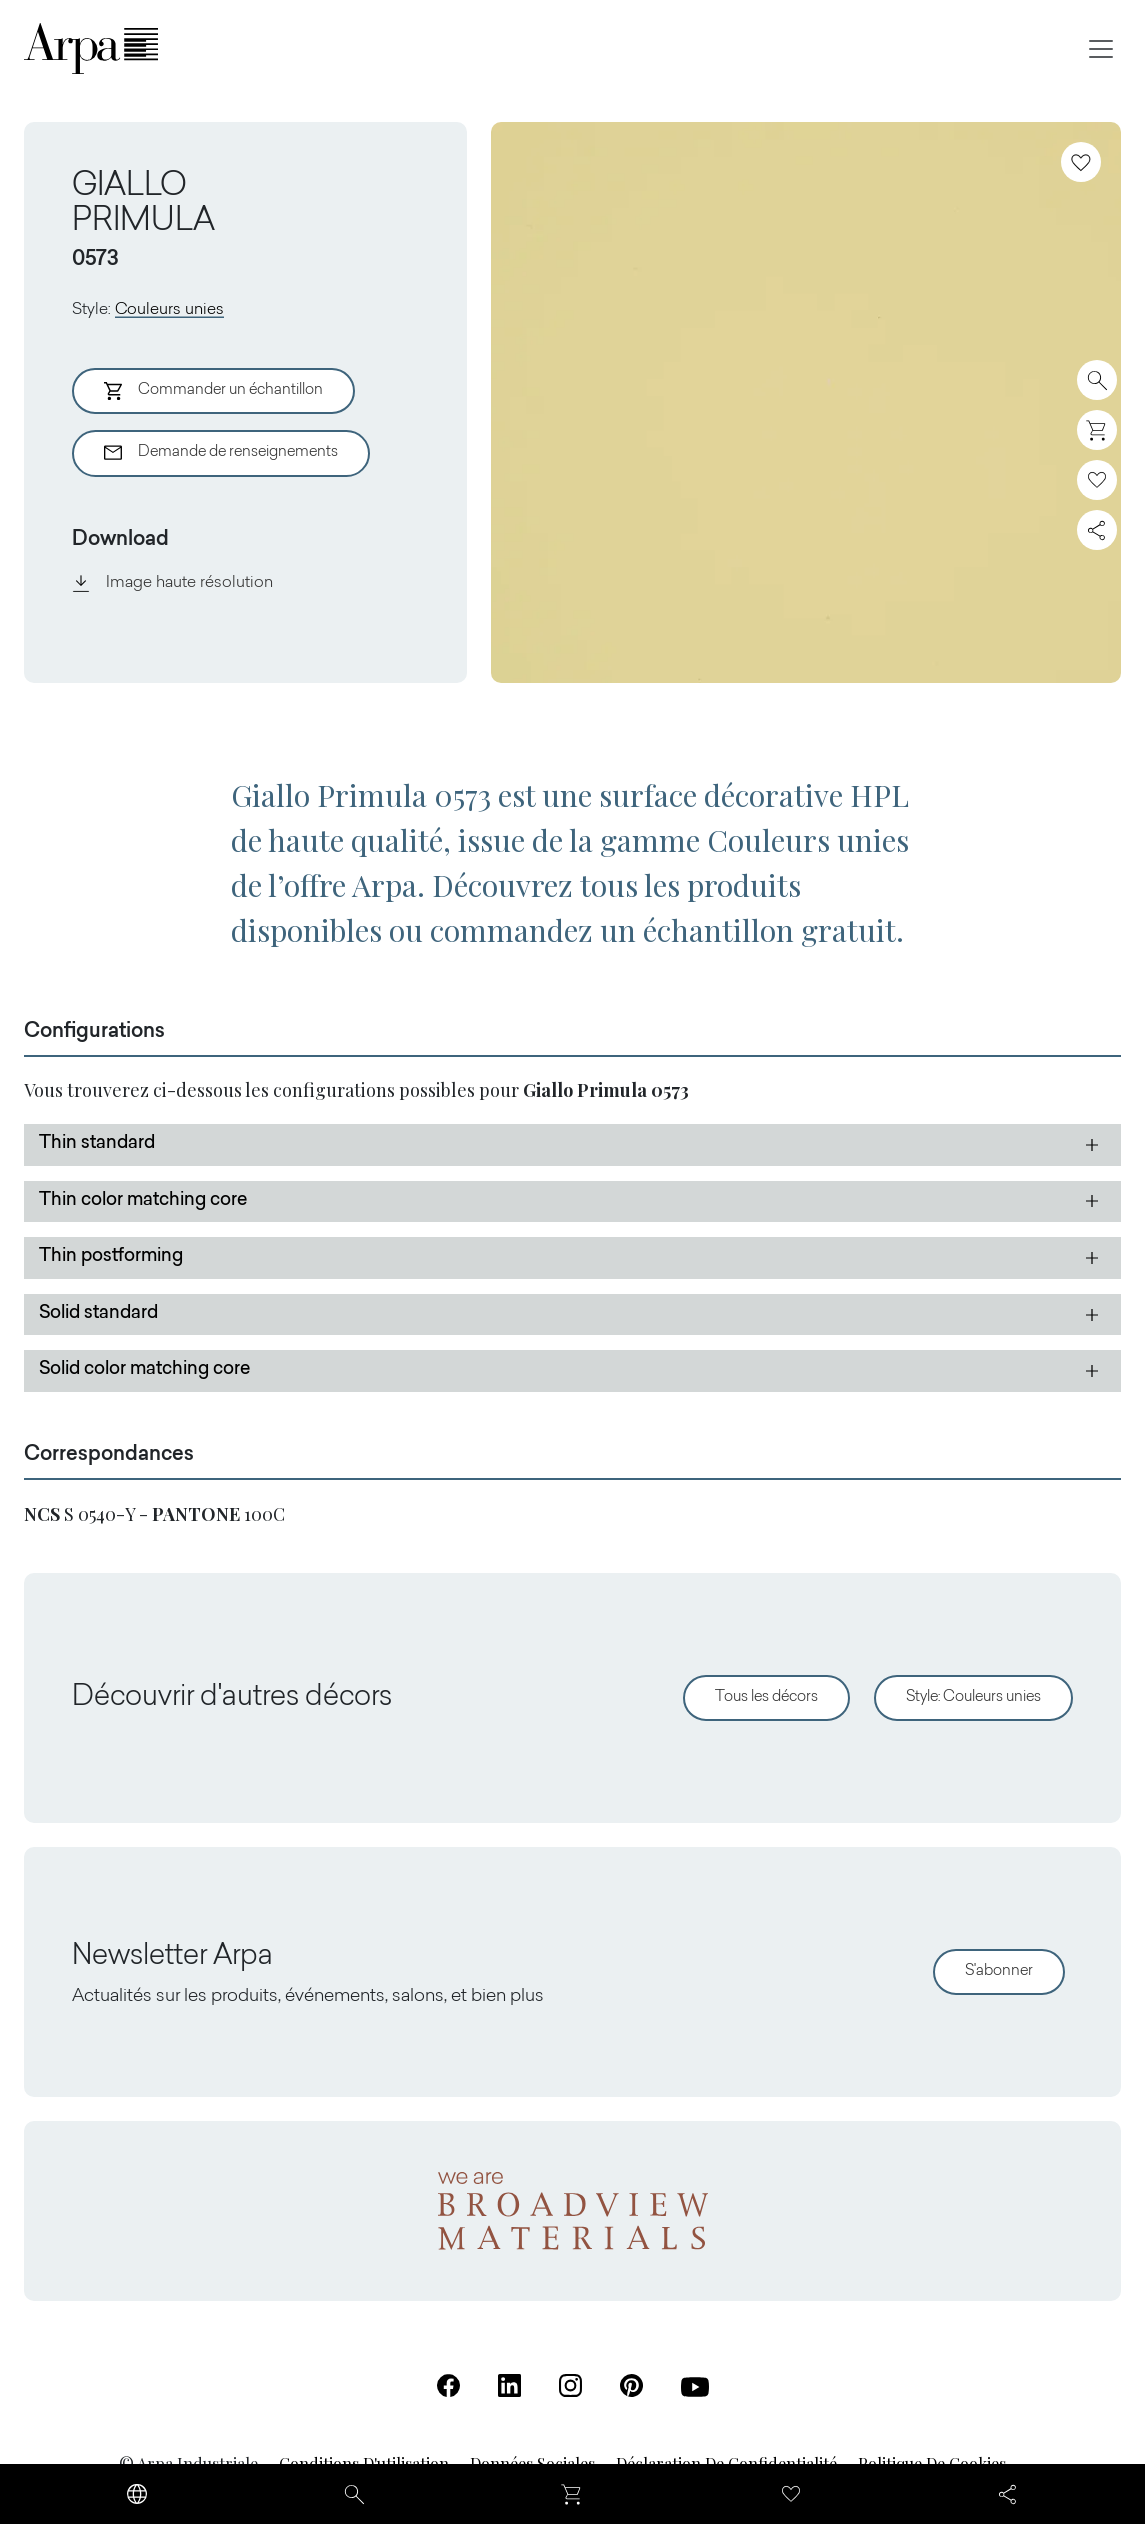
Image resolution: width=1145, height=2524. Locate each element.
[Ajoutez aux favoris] (1081, 162)
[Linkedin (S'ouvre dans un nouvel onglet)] (509, 2385)
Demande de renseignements (221, 453)
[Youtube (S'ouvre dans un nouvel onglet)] (695, 2387)
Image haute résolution (172, 583)
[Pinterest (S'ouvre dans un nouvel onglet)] (631, 2385)
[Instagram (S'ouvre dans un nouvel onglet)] (570, 2385)
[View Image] (806, 402)
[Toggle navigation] (1101, 49)
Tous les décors (766, 1697)
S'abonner (999, 1971)
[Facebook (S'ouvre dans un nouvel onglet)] (448, 2385)
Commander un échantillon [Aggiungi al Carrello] (213, 391)
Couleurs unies (169, 310)
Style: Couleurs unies (973, 1697)
